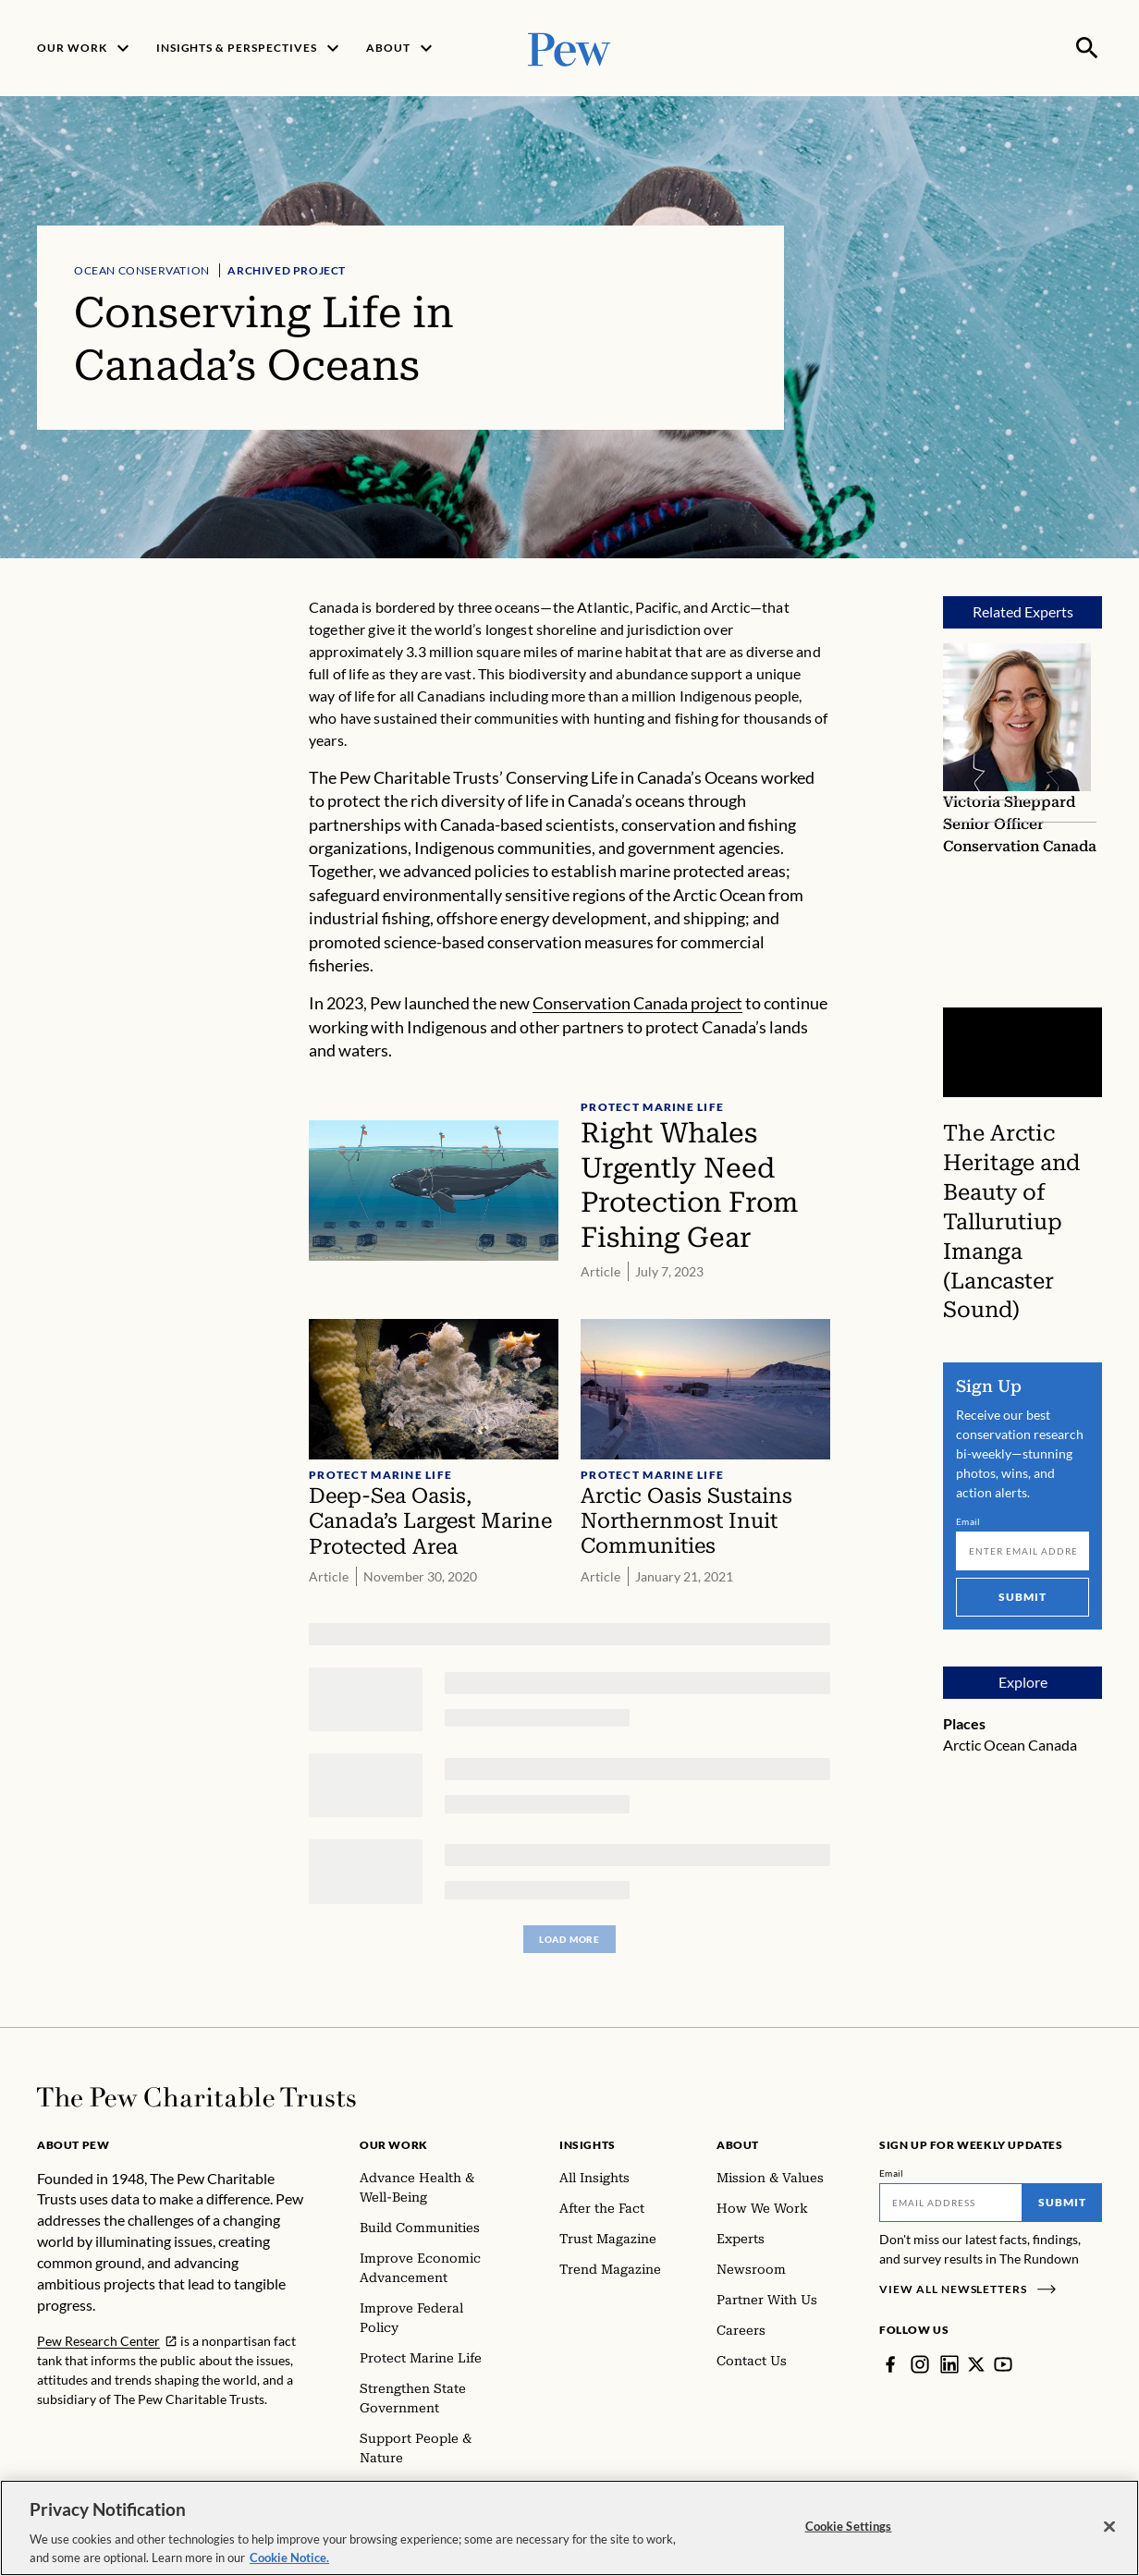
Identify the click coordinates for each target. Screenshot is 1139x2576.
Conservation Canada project (637, 1003)
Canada (1052, 1744)
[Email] (1022, 1551)
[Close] (1109, 2536)
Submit (1022, 1597)
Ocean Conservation (142, 270)
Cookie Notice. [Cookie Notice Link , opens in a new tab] (289, 2566)
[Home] (196, 2097)
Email (968, 1521)
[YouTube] (1003, 2364)
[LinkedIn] (949, 2364)
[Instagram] (920, 2364)
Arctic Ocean (984, 1744)
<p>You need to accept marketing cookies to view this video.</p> (1022, 1052)
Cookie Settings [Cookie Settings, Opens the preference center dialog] (848, 2535)
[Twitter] (976, 2364)
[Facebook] (890, 2364)
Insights (587, 2145)
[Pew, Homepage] (569, 48)
